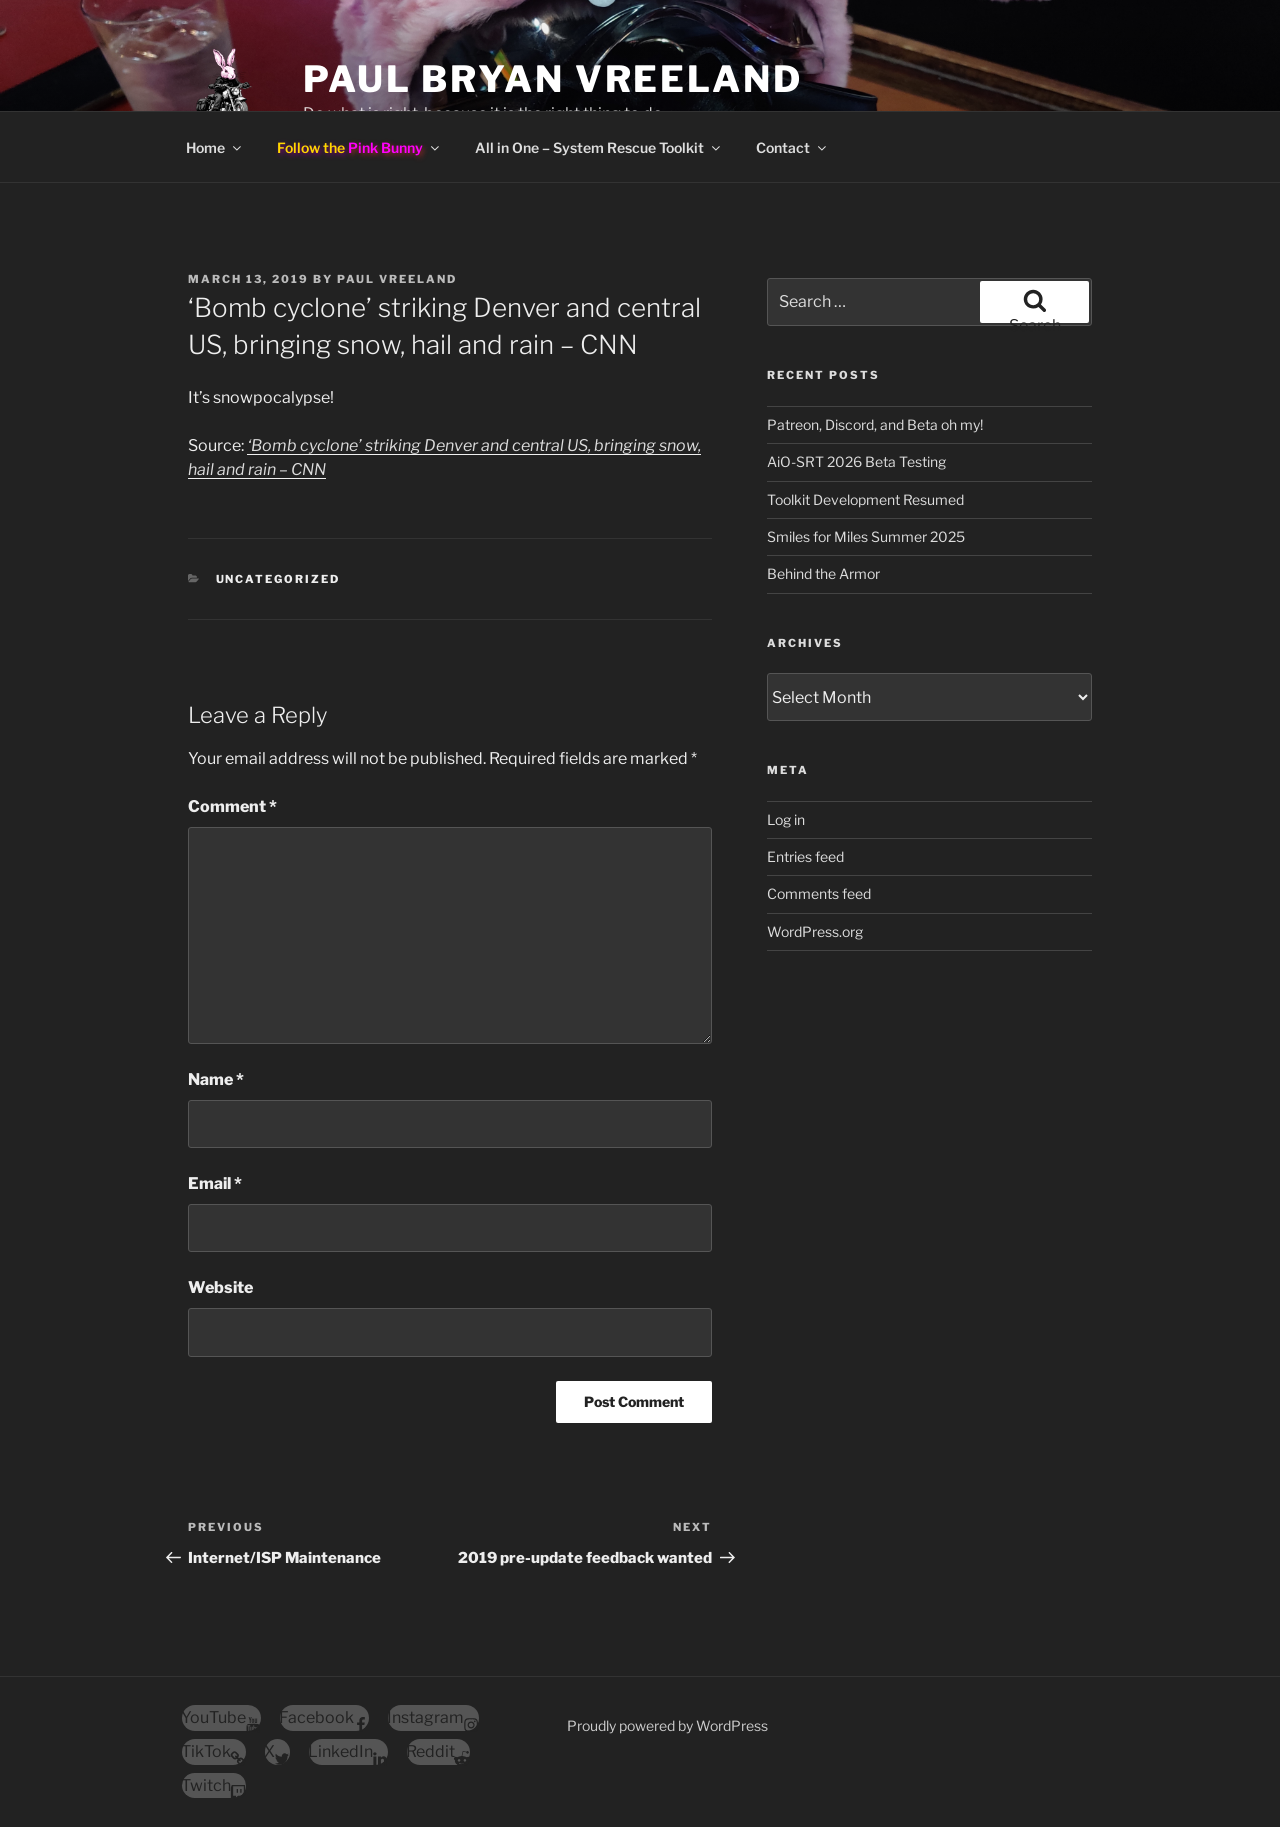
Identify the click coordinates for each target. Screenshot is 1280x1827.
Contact (792, 147)
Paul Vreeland (397, 279)
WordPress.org (815, 931)
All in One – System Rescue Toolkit (599, 147)
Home (215, 147)
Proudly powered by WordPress (667, 1725)
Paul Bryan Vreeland (553, 79)
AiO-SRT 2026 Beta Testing (856, 461)
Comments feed (819, 893)
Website (220, 1287)
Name (216, 1079)
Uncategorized (278, 579)
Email (215, 1183)
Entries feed (805, 856)
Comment (232, 806)
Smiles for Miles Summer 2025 (866, 536)
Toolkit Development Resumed (865, 499)
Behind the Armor (823, 573)
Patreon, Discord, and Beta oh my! (875, 424)
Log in (786, 819)
